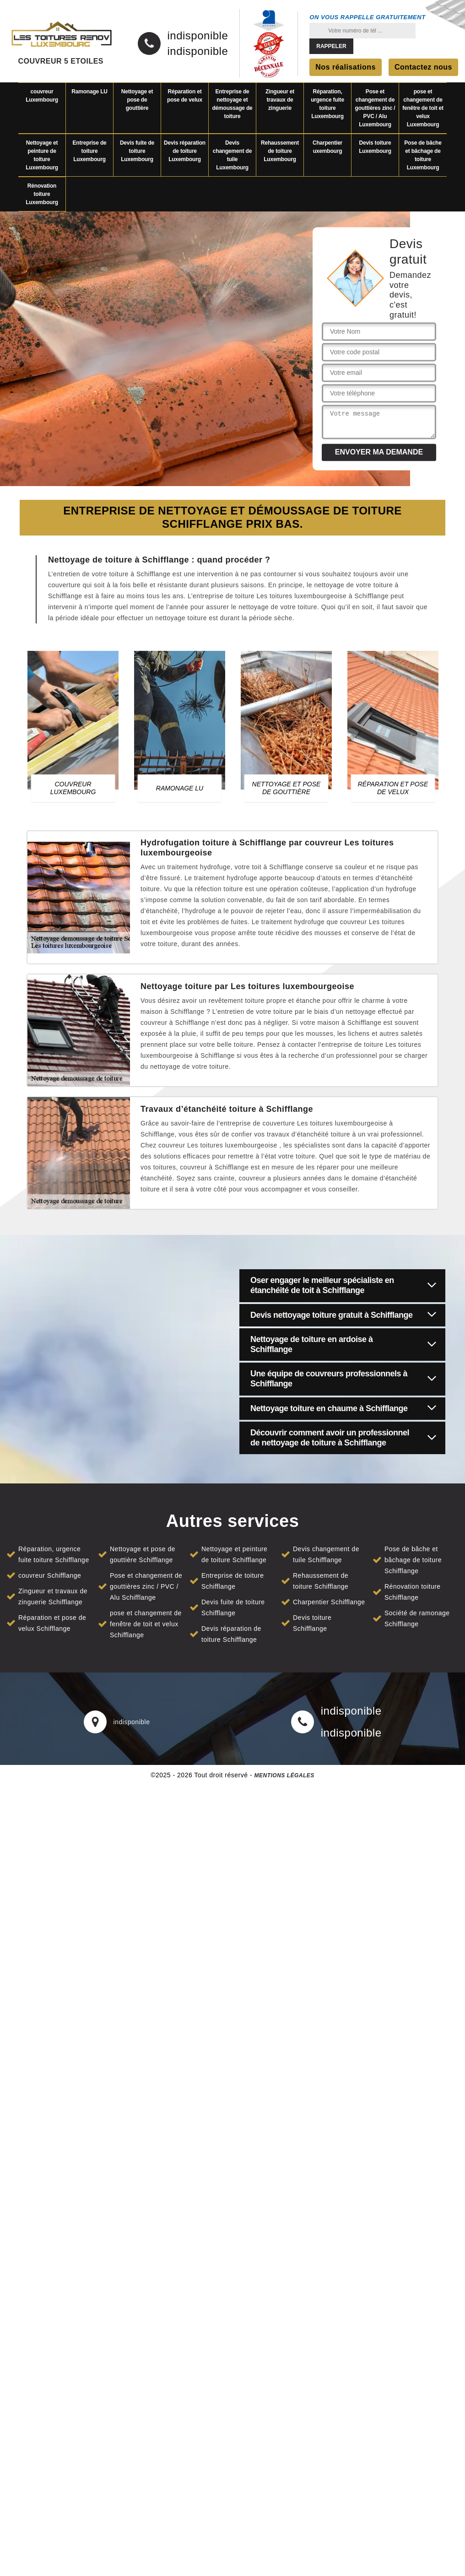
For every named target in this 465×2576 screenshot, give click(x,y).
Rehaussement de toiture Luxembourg (280, 151)
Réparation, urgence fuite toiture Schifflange (53, 1554)
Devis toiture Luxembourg (375, 147)
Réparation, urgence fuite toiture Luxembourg (327, 103)
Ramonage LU (89, 91)
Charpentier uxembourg (327, 147)
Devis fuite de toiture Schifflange (233, 1607)
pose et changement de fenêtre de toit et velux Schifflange (146, 1624)
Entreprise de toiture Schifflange (232, 1581)
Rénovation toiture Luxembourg (42, 194)
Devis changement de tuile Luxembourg (232, 155)
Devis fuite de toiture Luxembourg (137, 151)
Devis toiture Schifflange (312, 1623)
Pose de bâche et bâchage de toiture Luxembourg (422, 155)
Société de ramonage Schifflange (417, 1618)
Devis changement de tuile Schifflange (326, 1554)
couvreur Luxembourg (42, 95)
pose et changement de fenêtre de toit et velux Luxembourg (422, 108)
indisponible (198, 35)
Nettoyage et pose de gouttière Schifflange (142, 1554)
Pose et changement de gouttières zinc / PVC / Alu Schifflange (146, 1586)
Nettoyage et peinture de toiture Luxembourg (42, 155)
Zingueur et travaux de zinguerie (279, 99)
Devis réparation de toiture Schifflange (231, 1634)
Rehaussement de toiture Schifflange (320, 1581)
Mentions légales (284, 1775)
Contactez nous (423, 67)
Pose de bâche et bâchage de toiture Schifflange (413, 1560)
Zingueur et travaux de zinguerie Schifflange (52, 1596)
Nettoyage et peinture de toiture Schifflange (234, 1554)
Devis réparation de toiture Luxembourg (184, 151)
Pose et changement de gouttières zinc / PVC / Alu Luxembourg (375, 108)
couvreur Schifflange (49, 1575)
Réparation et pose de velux (184, 95)
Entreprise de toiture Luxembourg (89, 151)
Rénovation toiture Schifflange (412, 1592)
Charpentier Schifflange (329, 1602)
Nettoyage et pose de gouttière (137, 99)
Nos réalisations (345, 67)
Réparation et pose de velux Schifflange (52, 1623)
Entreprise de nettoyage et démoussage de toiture (232, 103)
